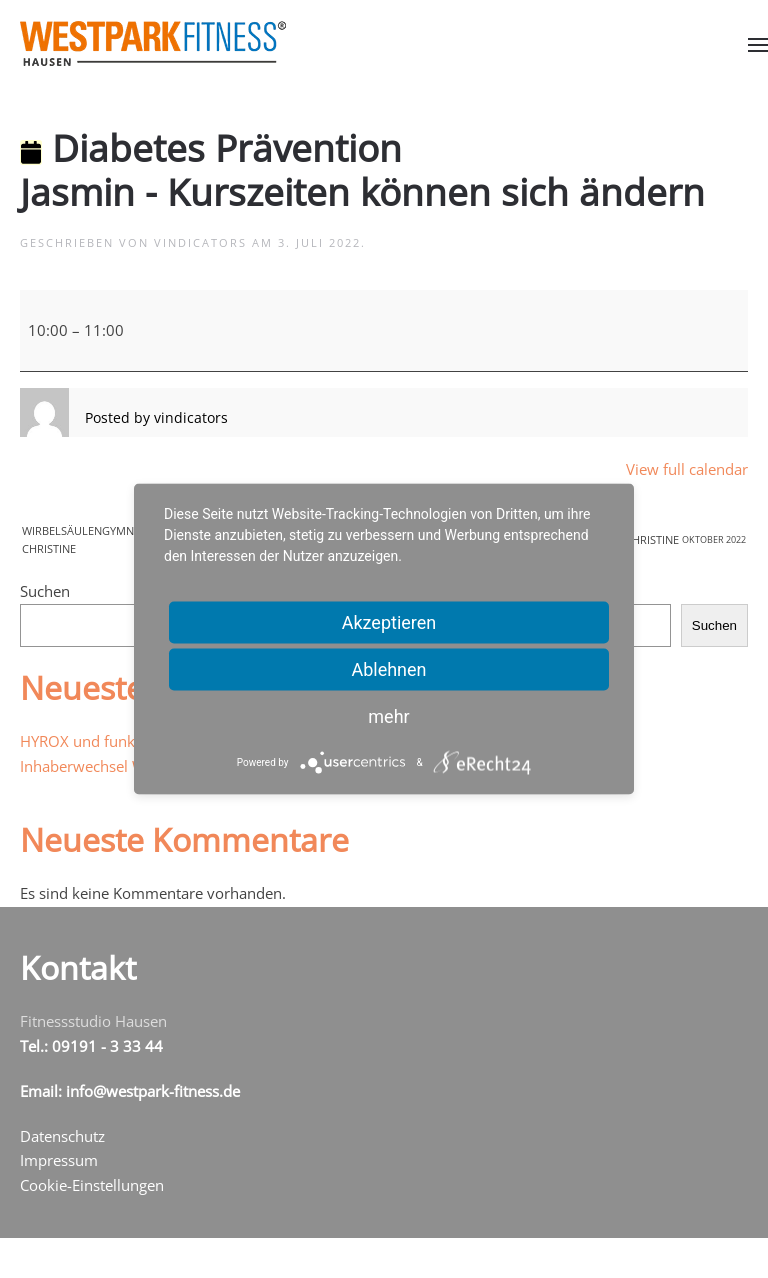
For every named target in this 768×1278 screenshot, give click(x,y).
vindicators (200, 242)
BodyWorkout (642, 540)
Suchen (45, 591)
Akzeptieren (389, 622)
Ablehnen (388, 669)
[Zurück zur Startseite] (153, 43)
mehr (388, 716)
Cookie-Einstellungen (92, 1185)
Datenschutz (62, 1136)
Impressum (59, 1160)
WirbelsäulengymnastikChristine (130, 539)
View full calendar (687, 469)
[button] (758, 44)
